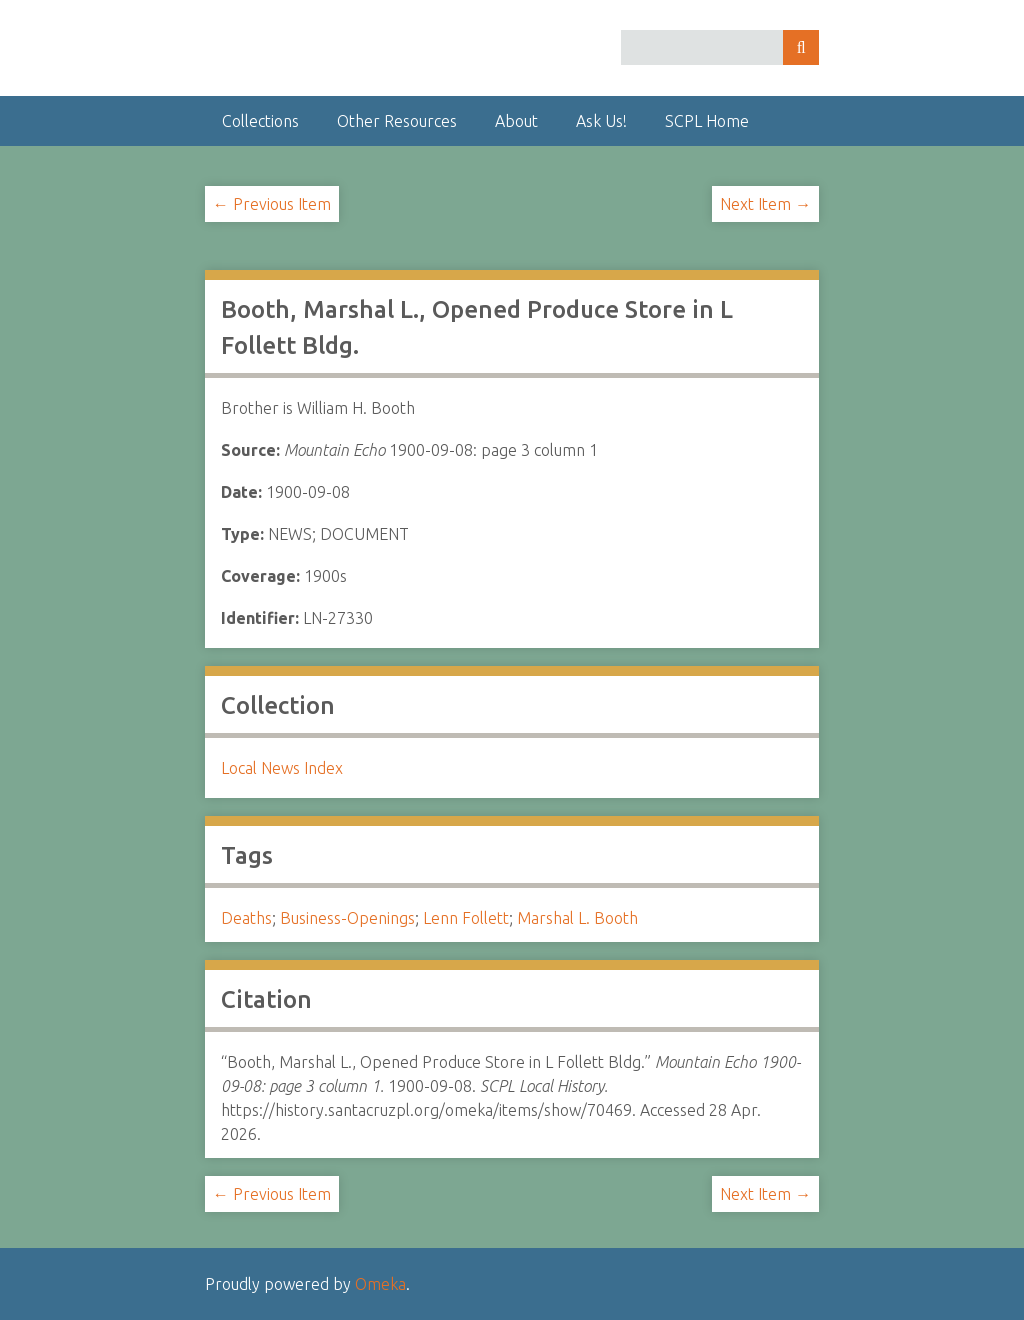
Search (801, 47)
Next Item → (765, 204)
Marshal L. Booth (577, 918)
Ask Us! (601, 121)
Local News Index (282, 768)
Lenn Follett (466, 918)
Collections (260, 121)
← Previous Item (272, 204)
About (516, 121)
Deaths (246, 918)
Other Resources (397, 121)
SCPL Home (707, 121)
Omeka (380, 1284)
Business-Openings (347, 918)
